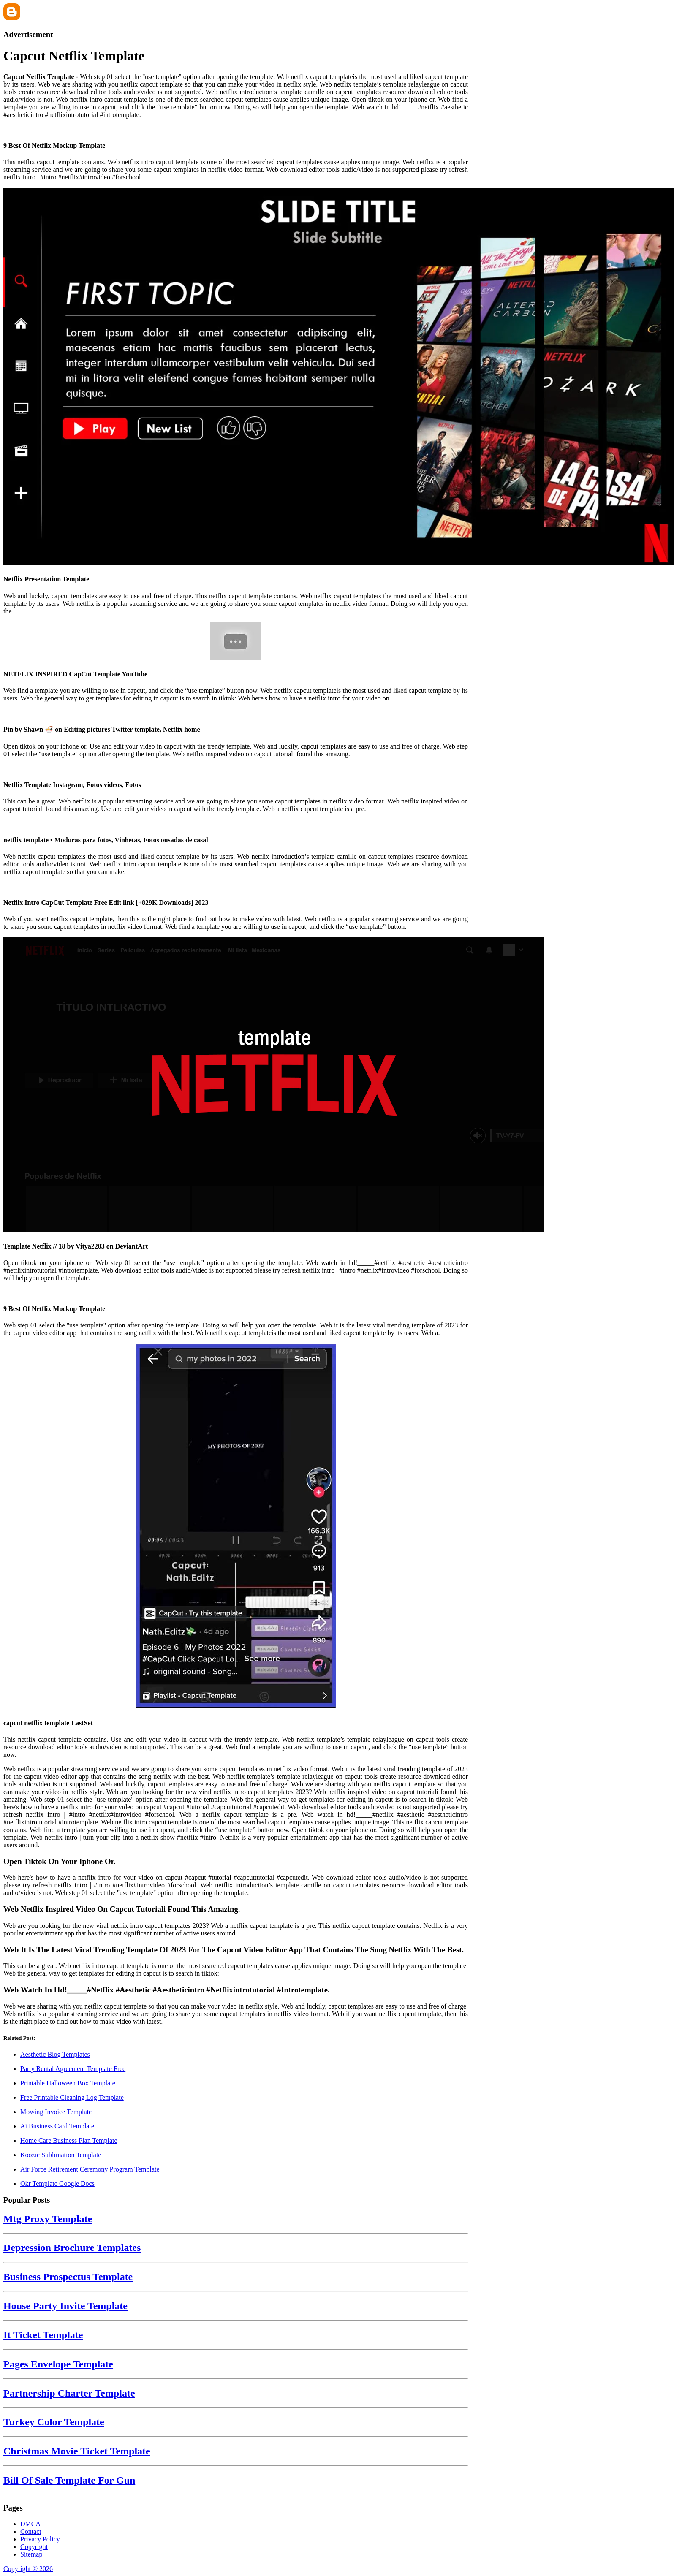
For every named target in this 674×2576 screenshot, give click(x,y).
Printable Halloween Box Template (67, 2083)
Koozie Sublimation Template (60, 2154)
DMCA (30, 2523)
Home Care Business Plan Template (68, 2140)
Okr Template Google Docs (57, 2183)
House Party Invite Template (65, 2305)
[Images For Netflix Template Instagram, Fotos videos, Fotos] (235, 768)
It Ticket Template (43, 2334)
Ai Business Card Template (57, 2126)
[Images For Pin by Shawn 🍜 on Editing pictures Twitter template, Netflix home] (235, 713)
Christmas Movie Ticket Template (76, 2451)
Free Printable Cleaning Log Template (72, 2097)
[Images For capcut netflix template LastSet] (235, 1527)
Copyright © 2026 (28, 2568)
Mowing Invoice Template (56, 2111)
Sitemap (31, 2554)
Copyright (34, 2546)
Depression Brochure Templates (72, 2247)
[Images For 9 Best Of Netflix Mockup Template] (235, 129)
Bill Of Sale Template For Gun (69, 2480)
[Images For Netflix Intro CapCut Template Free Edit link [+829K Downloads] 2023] (235, 886)
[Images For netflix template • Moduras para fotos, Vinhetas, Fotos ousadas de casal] (235, 823)
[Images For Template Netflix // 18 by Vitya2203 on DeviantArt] (235, 1085)
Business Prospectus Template (68, 2276)
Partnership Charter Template (69, 2393)
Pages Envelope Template (58, 2364)
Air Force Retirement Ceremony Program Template (90, 2169)
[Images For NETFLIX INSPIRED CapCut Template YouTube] (235, 642)
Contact (30, 2531)
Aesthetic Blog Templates (55, 2054)
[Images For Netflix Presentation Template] (235, 377)
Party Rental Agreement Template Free (72, 2068)
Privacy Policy (40, 2539)
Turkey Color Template (53, 2421)
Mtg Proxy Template (47, 2218)
